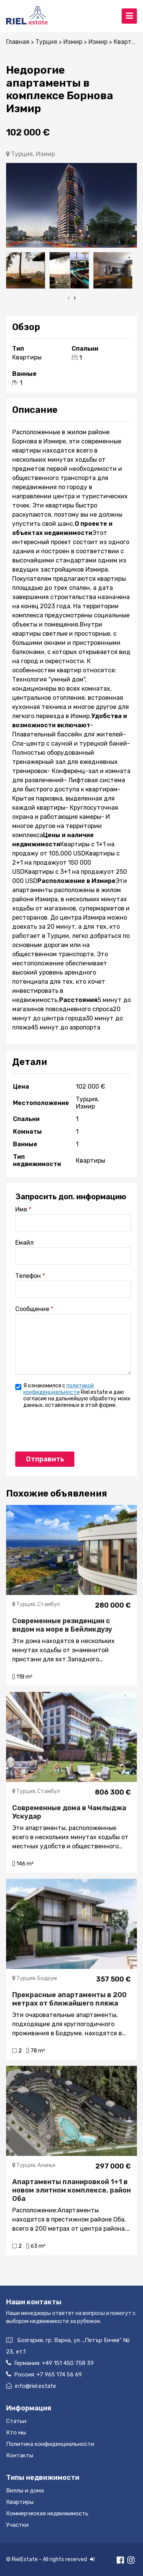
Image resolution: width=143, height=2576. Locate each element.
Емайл (24, 1242)
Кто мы (16, 2432)
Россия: (44, 2374)
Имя (21, 1209)
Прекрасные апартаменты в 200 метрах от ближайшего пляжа (69, 1999)
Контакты (19, 2455)
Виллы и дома (25, 2490)
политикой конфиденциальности (58, 1388)
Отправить (45, 1459)
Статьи (16, 2421)
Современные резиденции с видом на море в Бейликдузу (62, 1625)
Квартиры (20, 2502)
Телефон (28, 1275)
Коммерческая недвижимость (47, 2513)
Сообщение (32, 1309)
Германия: (50, 2363)
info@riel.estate (31, 2386)
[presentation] (68, 297)
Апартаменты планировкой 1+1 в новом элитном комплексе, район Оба (71, 2190)
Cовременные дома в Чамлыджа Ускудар (69, 1812)
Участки (17, 2524)
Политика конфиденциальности (50, 2444)
